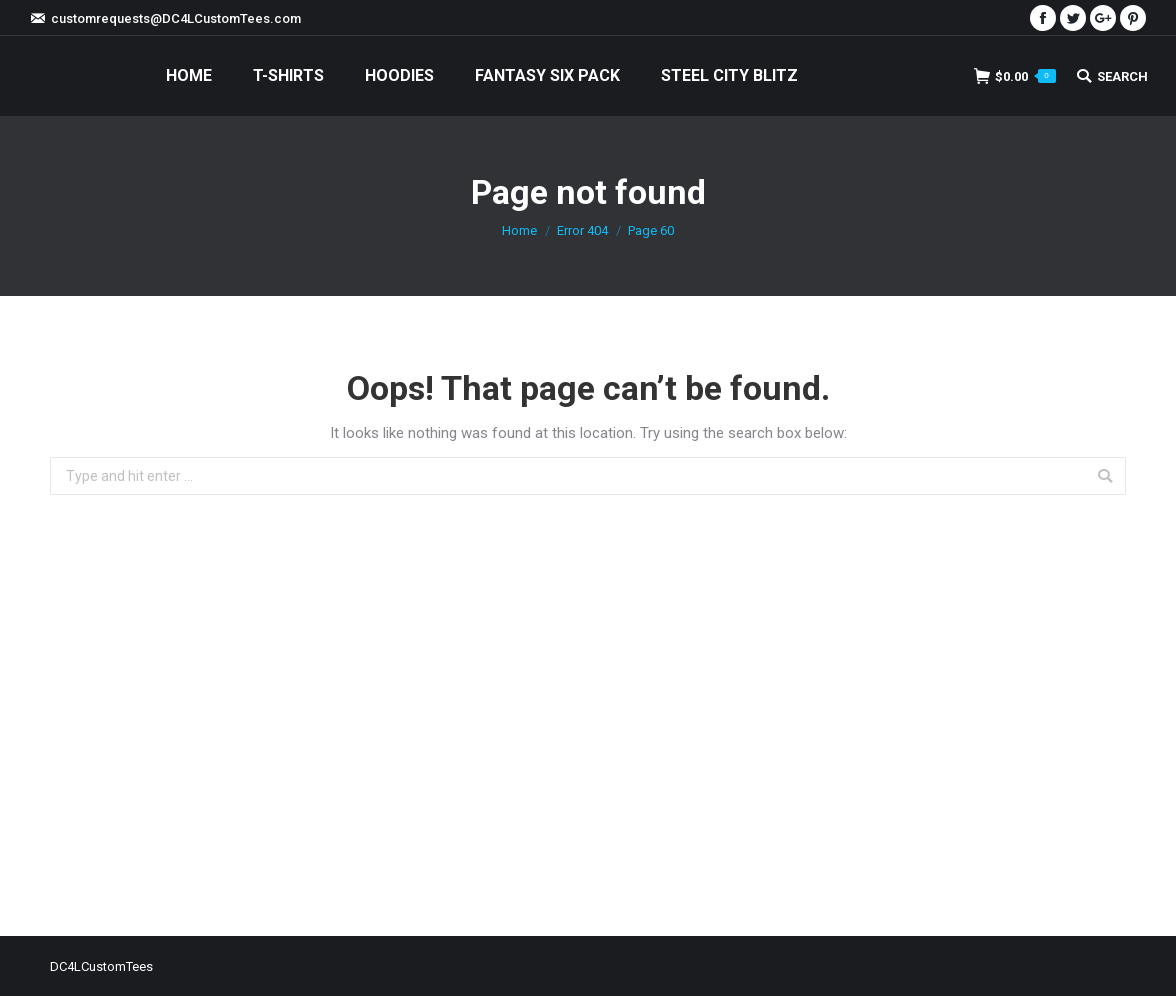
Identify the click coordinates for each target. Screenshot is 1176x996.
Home (519, 230)
